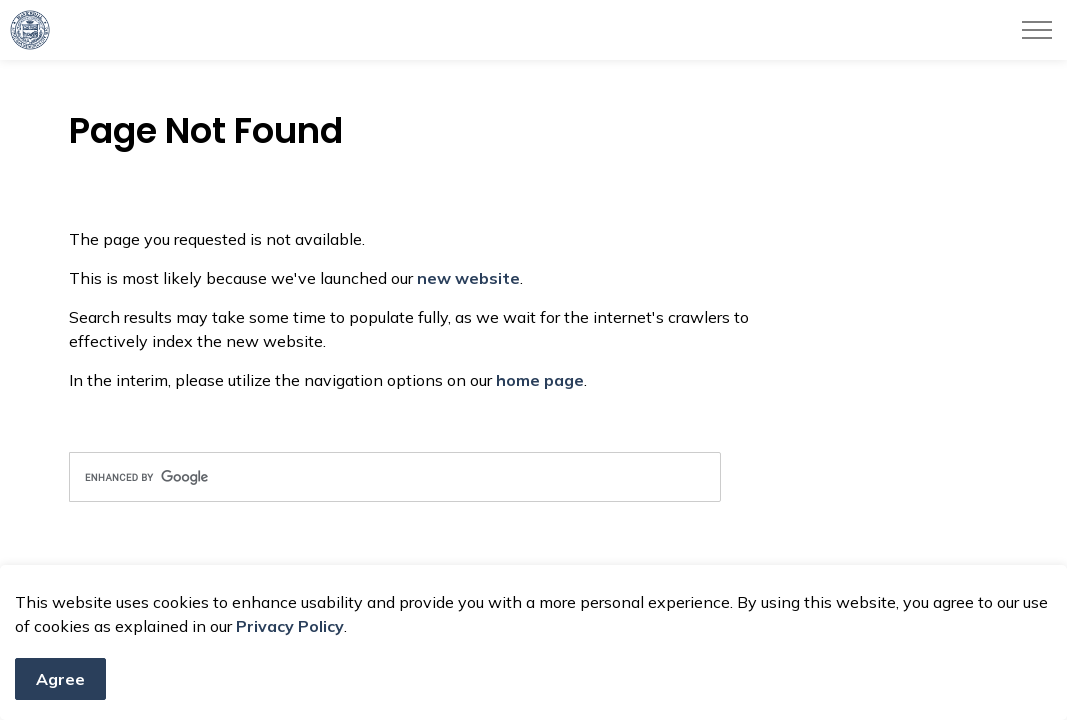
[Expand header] (1037, 30)
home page (540, 380)
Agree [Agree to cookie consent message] (60, 679)
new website (468, 278)
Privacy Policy (290, 626)
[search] (395, 477)
